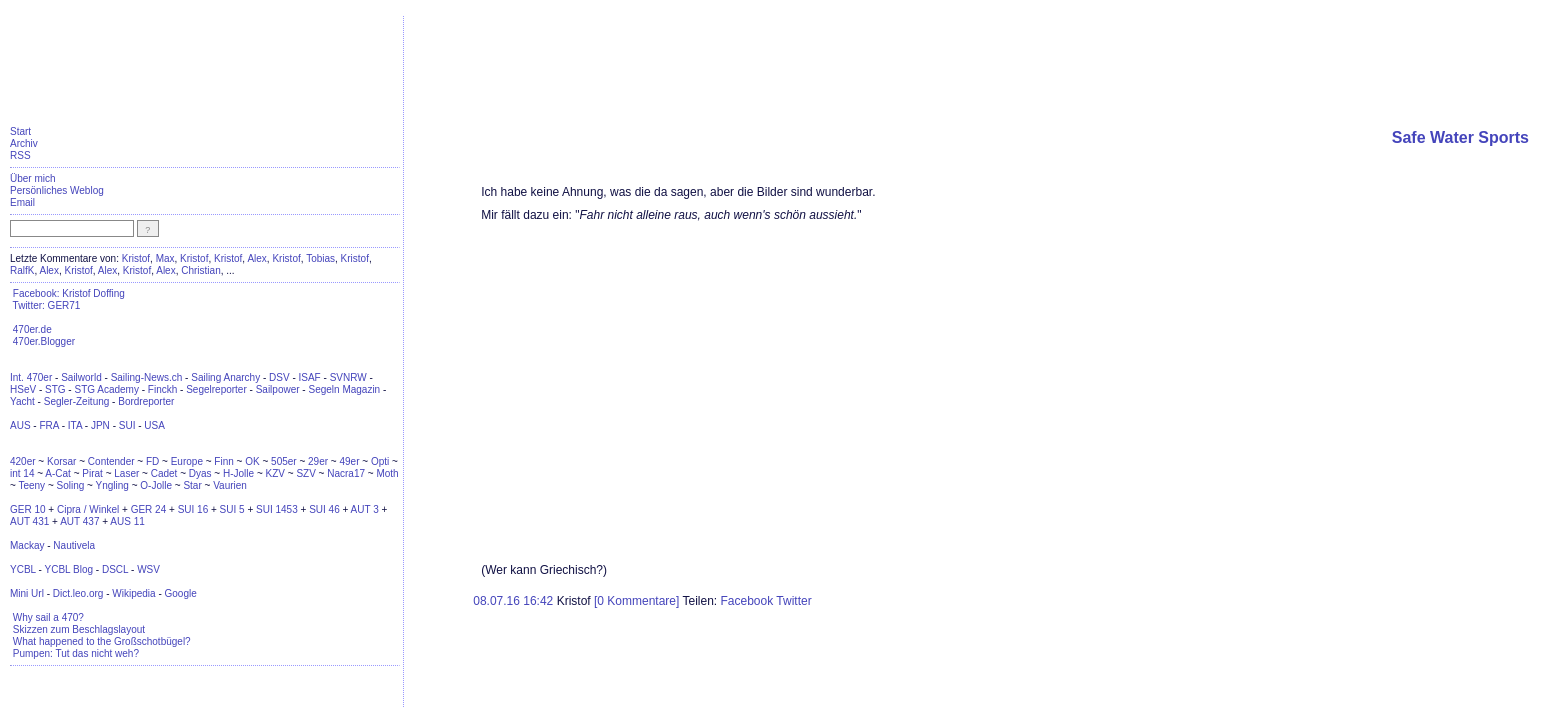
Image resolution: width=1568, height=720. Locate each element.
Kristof (136, 258)
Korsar (61, 461)
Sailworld (81, 377)
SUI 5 (232, 509)
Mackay (27, 545)
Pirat (92, 473)
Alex (256, 258)
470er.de (32, 329)
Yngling (112, 485)
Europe (187, 461)
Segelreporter (216, 389)
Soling (71, 485)
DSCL (115, 569)
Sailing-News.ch (147, 377)
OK (252, 461)
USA (154, 425)
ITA (75, 425)
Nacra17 (346, 473)
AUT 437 (79, 521)
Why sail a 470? (48, 617)
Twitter (793, 601)
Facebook (746, 601)
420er (23, 461)
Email (22, 202)
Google (181, 593)
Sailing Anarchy (225, 377)
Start (20, 131)
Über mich (33, 178)
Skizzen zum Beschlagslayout (79, 629)
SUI (127, 425)
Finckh (162, 389)
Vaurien (230, 485)
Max (165, 258)
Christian (200, 270)
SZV (305, 473)
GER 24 (149, 509)
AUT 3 (365, 509)
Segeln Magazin (344, 389)
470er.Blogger (44, 341)
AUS (20, 425)
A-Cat (58, 473)
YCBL (23, 569)
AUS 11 (127, 521)
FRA (48, 425)
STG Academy (106, 389)
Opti (380, 461)
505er (284, 461)
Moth (387, 473)
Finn (223, 461)
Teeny (31, 485)
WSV (148, 569)
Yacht (22, 401)
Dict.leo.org (78, 593)
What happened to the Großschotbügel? (102, 641)
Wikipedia (133, 593)
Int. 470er (31, 377)
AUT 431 (29, 521)
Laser (126, 473)
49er (349, 461)
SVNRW (348, 377)
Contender (111, 461)
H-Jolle (238, 473)
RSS (20, 155)
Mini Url (27, 593)
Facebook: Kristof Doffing (69, 293)
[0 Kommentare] (636, 601)
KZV (275, 473)
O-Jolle (156, 485)
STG (55, 389)
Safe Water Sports (1460, 137)
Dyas (200, 473)
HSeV (23, 389)
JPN (100, 425)
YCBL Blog (68, 569)
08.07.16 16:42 (514, 601)
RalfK (22, 270)
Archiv (24, 143)
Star (192, 485)
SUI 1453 (277, 509)
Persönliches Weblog (57, 190)
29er (318, 461)
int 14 (22, 473)
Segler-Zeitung (77, 401)
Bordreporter (146, 401)
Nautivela (74, 545)
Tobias (320, 258)
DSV (279, 377)
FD (152, 461)
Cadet (164, 473)
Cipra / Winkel (88, 509)
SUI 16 (193, 509)
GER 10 (28, 509)
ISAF (310, 377)
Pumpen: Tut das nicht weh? (76, 653)
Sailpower (278, 389)
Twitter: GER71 (47, 305)
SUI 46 (324, 509)
